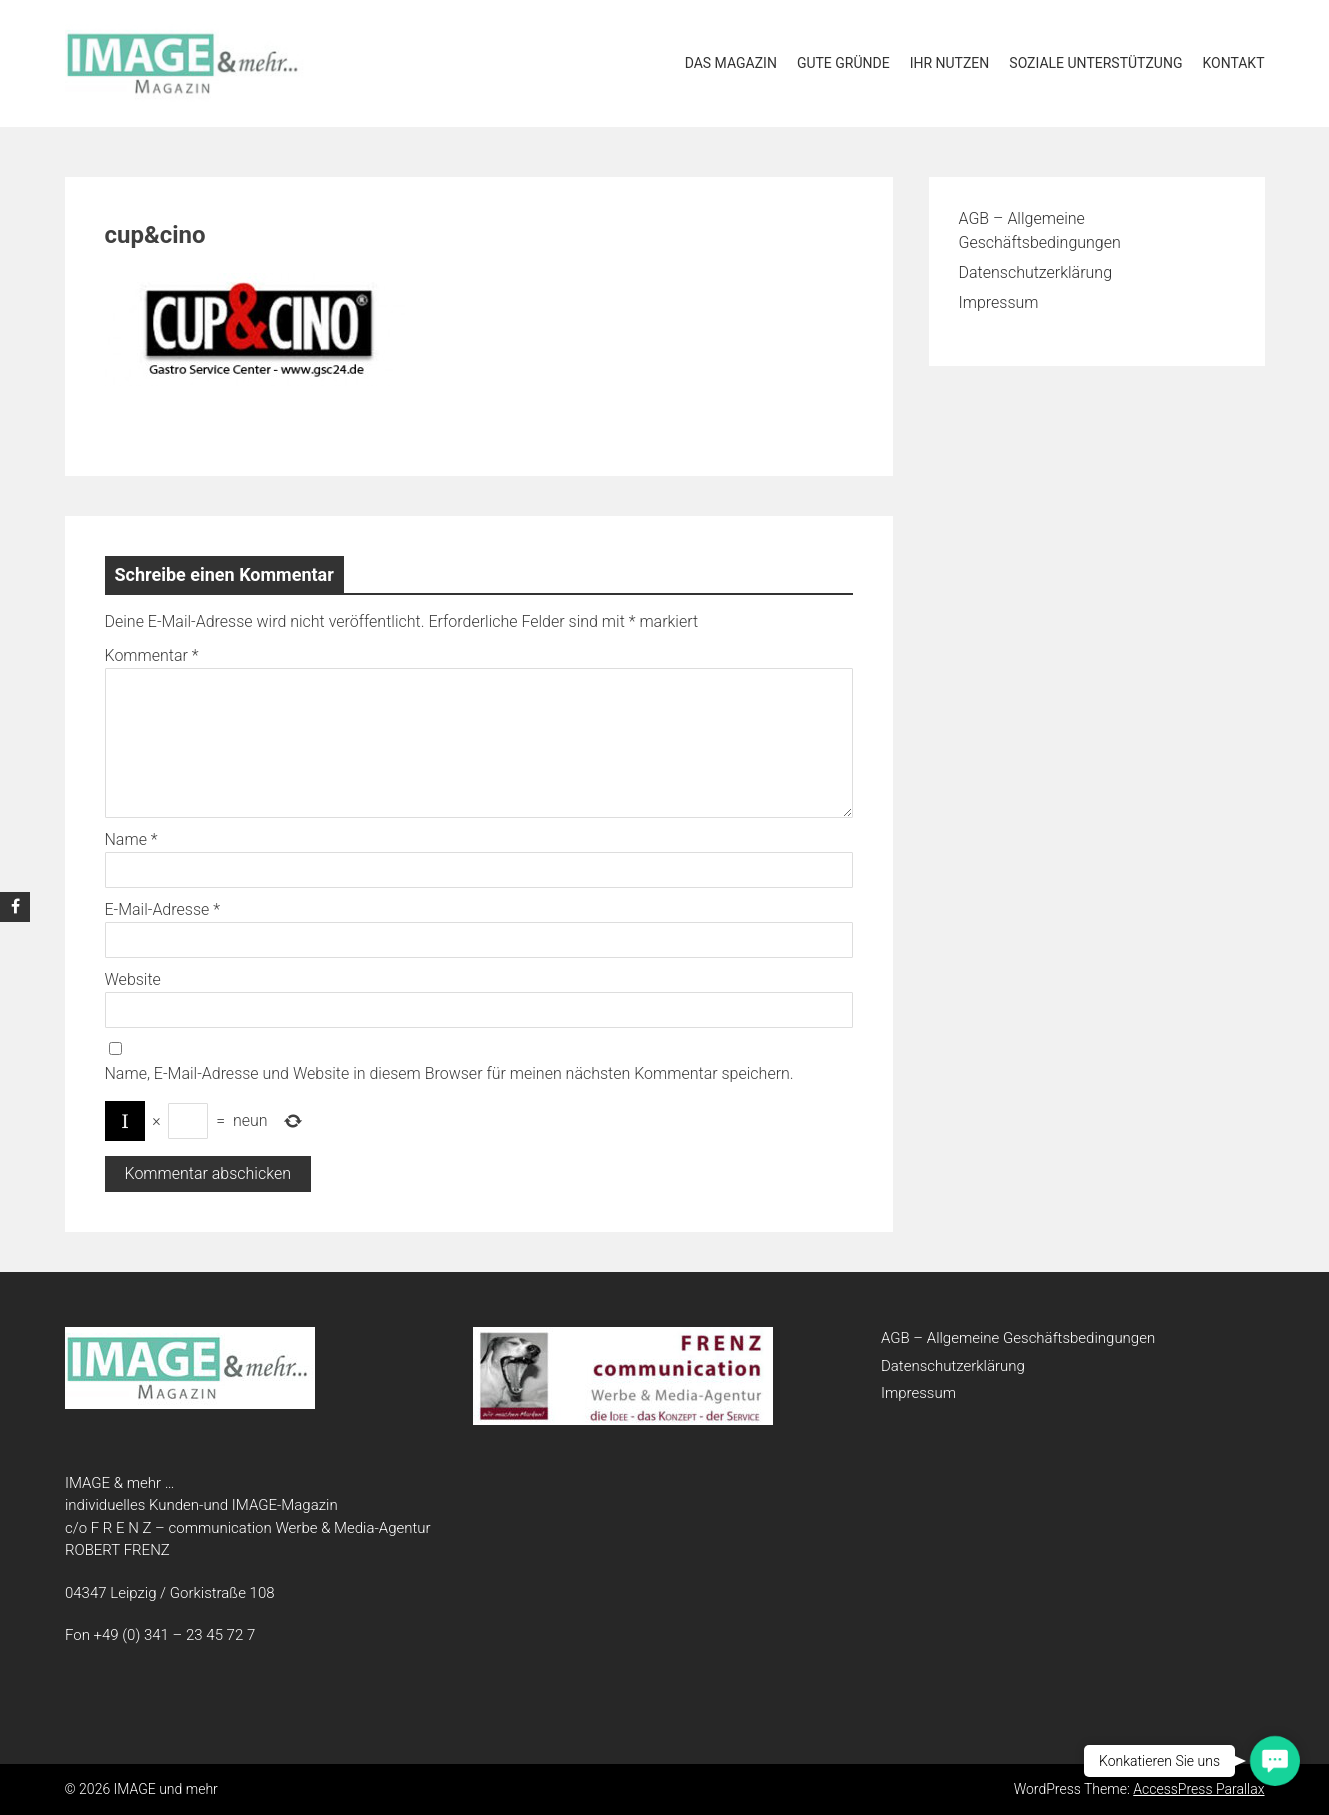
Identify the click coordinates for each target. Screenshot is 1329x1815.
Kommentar (152, 655)
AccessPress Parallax (1198, 1789)
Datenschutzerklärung (1036, 272)
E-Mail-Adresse (162, 909)
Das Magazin (731, 63)
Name (131, 839)
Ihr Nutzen (950, 63)
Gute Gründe (843, 63)
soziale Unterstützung (1095, 63)
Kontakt (1233, 63)
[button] (1275, 1761)
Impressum (999, 302)
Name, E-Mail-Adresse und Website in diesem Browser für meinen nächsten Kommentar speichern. (449, 1073)
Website (133, 979)
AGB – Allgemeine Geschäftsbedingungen (1018, 1338)
